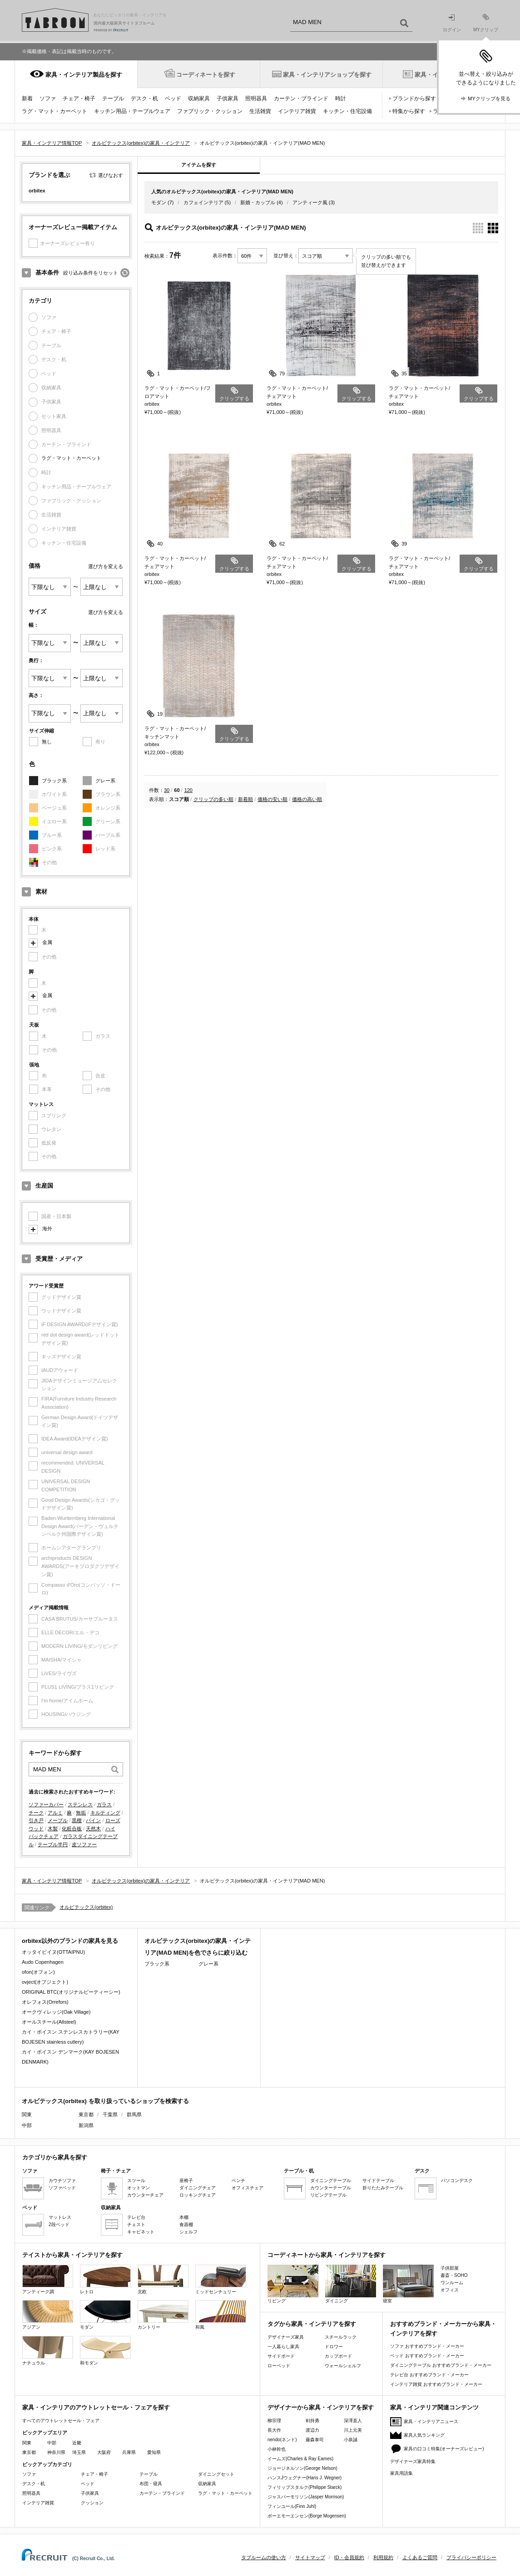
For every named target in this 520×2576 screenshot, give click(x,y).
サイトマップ (310, 2557)
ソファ (48, 98)
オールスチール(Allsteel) (49, 2022)
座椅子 (186, 2180)
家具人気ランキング (424, 2435)
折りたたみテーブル (382, 2187)
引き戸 (36, 1820)
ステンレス (80, 1804)
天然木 (93, 1828)
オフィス (450, 2289)
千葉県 (110, 2114)
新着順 (245, 799)
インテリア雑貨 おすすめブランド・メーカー (436, 2384)
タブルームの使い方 (263, 2557)
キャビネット (140, 2231)
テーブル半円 (53, 1844)
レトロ (105, 2279)
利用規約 (383, 2557)
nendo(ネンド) (282, 2439)
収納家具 (199, 98)
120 (188, 790)
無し (47, 741)
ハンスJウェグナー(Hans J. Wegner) (304, 2477)
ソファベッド (62, 2187)
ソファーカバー (46, 1804)
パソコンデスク (457, 2180)
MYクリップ (485, 23)
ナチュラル (47, 2350)
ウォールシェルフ (343, 2365)
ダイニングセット (216, 2474)
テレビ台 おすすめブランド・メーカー (429, 2374)
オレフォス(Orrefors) (45, 2002)
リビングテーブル (328, 2195)
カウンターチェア (145, 2195)
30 (166, 790)
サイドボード (281, 2356)
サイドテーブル (378, 2180)
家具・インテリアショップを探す (327, 74)
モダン (158, 202)
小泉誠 (350, 2439)
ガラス (104, 1804)
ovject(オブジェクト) (45, 1982)
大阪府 (104, 2452)
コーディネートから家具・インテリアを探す (326, 2255)
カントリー (163, 2315)
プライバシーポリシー (471, 2557)
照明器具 (256, 98)
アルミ (55, 1812)
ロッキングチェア (197, 2195)
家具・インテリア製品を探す (83, 74)
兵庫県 (129, 2452)
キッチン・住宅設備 (347, 111)
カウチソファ (62, 2180)
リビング (292, 2284)
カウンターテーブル (330, 2187)
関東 (26, 2442)
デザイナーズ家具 (285, 2337)
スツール (136, 2180)
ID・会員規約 (349, 2557)
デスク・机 (144, 98)
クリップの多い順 (213, 799)
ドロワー (334, 2346)
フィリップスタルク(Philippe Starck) (304, 2487)
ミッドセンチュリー (220, 2279)
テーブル (113, 98)
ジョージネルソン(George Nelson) (302, 2468)
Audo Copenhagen (43, 1962)
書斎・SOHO (454, 2275)
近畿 (76, 2442)
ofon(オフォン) (38, 1972)
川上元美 (353, 2430)
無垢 (81, 1812)
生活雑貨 (260, 111)
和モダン (105, 2350)
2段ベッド (59, 2224)
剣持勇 (312, 2420)
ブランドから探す (414, 98)
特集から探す (408, 111)
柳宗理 (274, 2420)
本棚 (183, 2217)
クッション (92, 2502)
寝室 (408, 2284)
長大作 (274, 2430)
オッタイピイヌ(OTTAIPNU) (53, 1952)
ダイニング (350, 2284)
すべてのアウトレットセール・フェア (60, 2420)
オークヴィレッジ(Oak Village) (56, 2012)
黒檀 (77, 1820)
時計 (340, 98)
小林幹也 (276, 2449)
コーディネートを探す (205, 74)
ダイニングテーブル (330, 2180)
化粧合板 (72, 1828)
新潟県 (86, 2125)
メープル (58, 1820)
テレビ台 (136, 2217)
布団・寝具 (150, 2483)
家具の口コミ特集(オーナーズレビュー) (444, 2448)
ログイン (452, 23)
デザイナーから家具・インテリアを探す (320, 2407)
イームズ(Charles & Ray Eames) (300, 2458)
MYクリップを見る (489, 98)
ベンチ (238, 2180)
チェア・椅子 (79, 98)
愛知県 (154, 2452)
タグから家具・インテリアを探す (311, 2323)
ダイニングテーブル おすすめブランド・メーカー (440, 2365)
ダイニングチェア (197, 2187)
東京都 (86, 2114)
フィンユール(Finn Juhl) (291, 2506)
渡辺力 (312, 2430)
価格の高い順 (307, 799)
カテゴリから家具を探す (54, 2157)
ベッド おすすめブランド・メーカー (427, 2355)
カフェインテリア (203, 202)
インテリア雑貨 (297, 111)
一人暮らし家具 (283, 2346)
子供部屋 (450, 2268)
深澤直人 (353, 2420)
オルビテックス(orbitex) (86, 1907)
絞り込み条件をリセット (90, 272)
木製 (53, 1828)
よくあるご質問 (419, 2557)
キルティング (105, 1812)
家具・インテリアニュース (431, 2421)
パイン (93, 1820)
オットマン (138, 2187)
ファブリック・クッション (210, 111)
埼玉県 (79, 2452)
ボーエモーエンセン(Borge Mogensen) (306, 2515)
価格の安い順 (272, 799)
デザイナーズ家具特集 (413, 2461)
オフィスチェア (247, 2187)
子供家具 (227, 98)
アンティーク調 (47, 2279)
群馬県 (134, 2114)
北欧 (163, 2279)
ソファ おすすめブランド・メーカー (427, 2346)
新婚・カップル (257, 202)
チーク (36, 1812)
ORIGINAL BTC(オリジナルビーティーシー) (71, 1992)
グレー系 (105, 780)
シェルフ (188, 2231)
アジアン (47, 2315)
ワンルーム (452, 2282)
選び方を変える (105, 566)
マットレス (60, 2217)
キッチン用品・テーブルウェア (132, 111)
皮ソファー (84, 1844)
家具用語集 (401, 2473)
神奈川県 (56, 2452)
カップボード (338, 2356)
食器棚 (186, 2224)
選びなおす (110, 175)
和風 (220, 2315)
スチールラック (341, 2337)
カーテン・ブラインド (301, 98)
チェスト (136, 2224)
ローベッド (278, 2365)
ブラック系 (54, 780)
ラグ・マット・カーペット (54, 111)
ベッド (173, 98)
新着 (27, 98)
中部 (51, 2442)
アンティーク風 (309, 202)
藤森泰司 (315, 2439)
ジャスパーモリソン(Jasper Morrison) (305, 2496)
